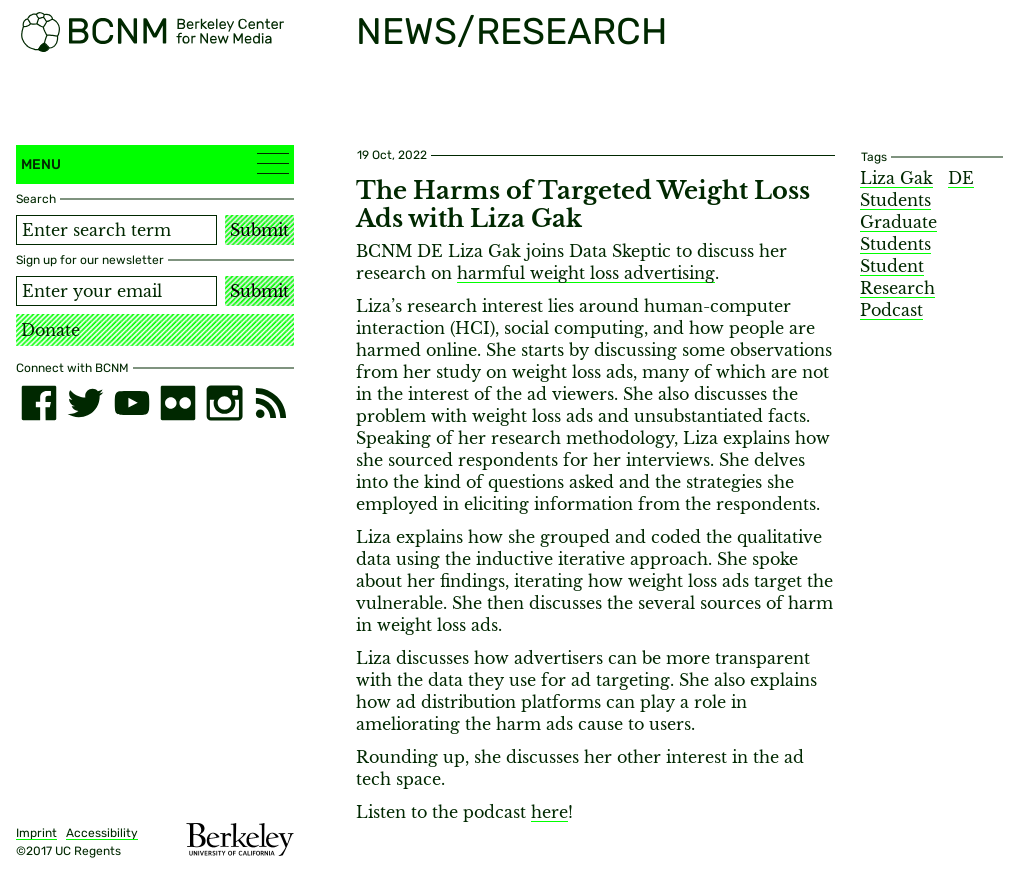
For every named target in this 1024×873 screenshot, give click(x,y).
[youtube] (132, 403)
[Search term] (116, 230)
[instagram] (224, 403)
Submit (259, 230)
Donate (50, 330)
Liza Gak (896, 178)
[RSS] (271, 403)
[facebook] (39, 403)
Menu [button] (155, 163)
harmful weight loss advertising (586, 273)
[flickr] (178, 403)
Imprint (36, 833)
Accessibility (102, 833)
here (549, 812)
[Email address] (116, 291)
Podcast (891, 310)
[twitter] (85, 403)
